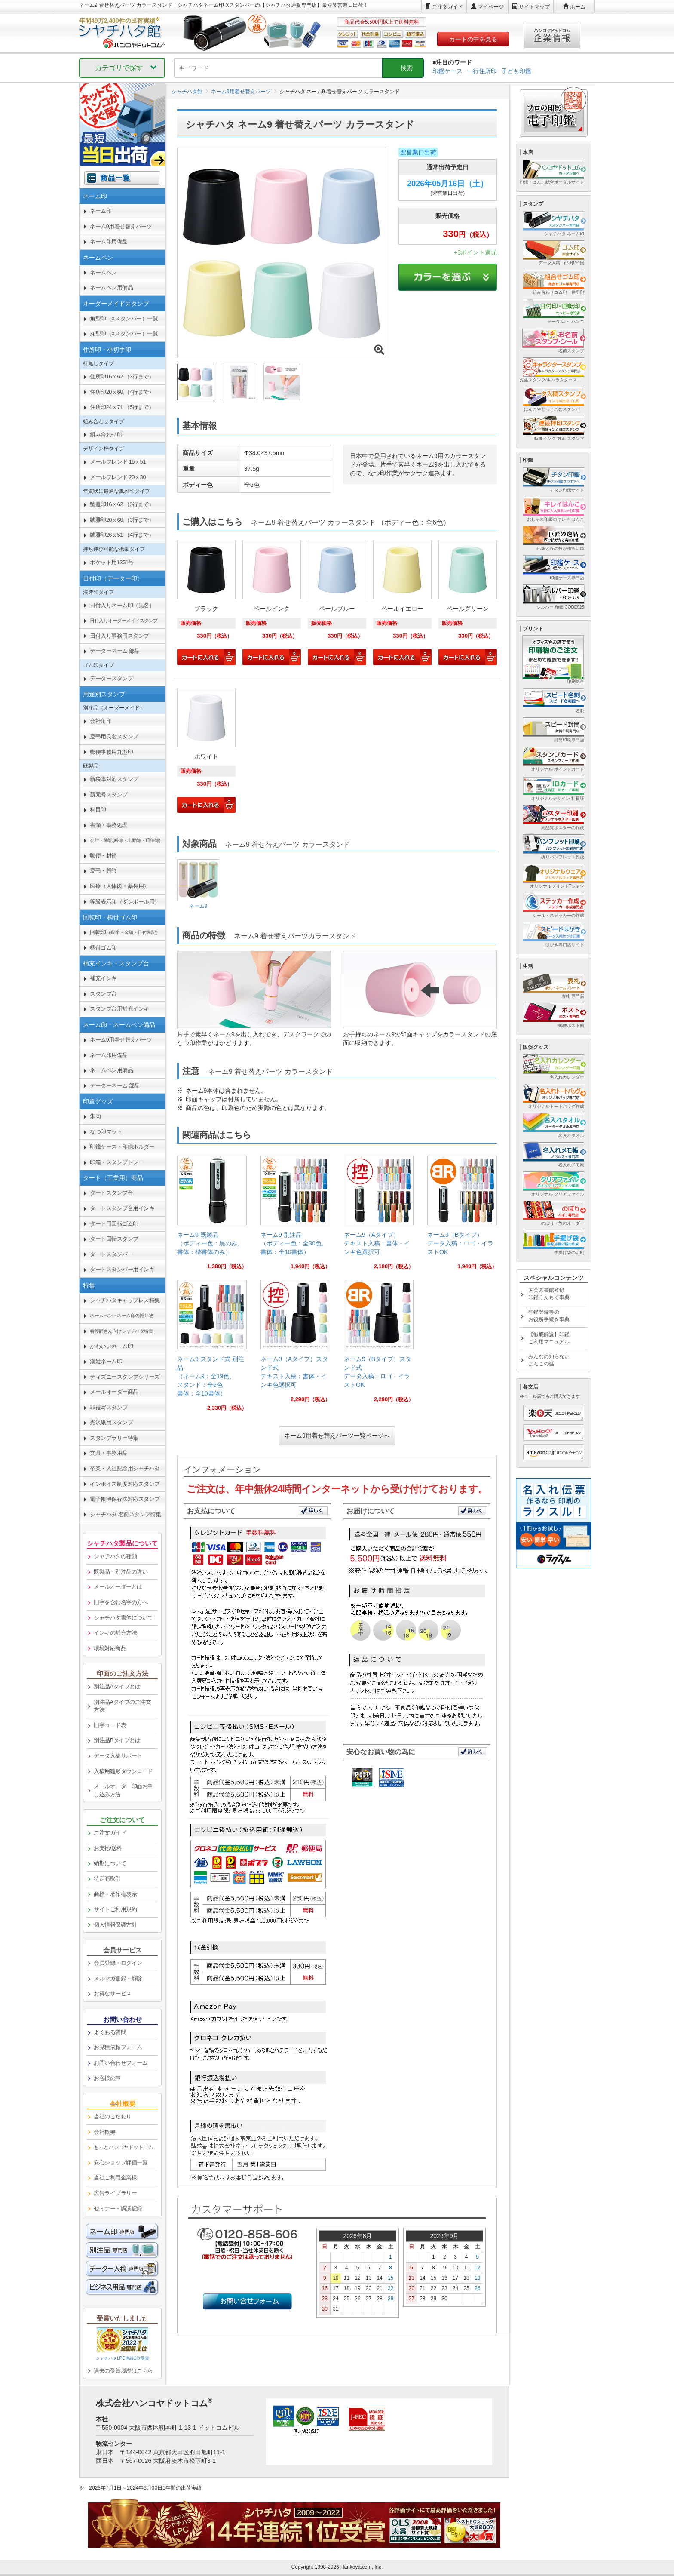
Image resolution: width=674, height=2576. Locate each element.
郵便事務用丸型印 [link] (111, 752)
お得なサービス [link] (113, 1993)
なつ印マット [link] (106, 1131)
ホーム (577, 7)
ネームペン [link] (103, 272)
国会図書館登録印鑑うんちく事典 (549, 1293)
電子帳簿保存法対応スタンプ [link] (125, 1499)
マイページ (491, 7)
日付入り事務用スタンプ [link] (119, 636)
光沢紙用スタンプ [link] (111, 1422)
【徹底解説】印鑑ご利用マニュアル (549, 1338)
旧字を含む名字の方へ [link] (120, 1602)
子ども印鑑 (516, 71)
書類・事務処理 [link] (109, 825)
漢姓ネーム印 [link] (106, 1361)
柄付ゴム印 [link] (103, 947)
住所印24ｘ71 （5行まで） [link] (122, 407)
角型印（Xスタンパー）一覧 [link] (124, 318)
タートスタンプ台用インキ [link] (122, 1208)
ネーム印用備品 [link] (109, 241)
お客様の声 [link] (107, 2078)
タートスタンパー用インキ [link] (122, 1269)
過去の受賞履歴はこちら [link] (123, 2370)
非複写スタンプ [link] (109, 1407)
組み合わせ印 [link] (106, 434)
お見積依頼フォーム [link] (118, 2047)
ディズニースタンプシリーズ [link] (125, 1377)
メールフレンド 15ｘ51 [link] (118, 461)
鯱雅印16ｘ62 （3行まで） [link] (122, 504)
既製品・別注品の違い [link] (120, 1571)
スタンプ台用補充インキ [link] (119, 1008)
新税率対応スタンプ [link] (114, 779)
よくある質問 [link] (110, 2032)
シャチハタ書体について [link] (123, 1617)
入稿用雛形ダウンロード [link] (123, 1771)
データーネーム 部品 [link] (115, 651)
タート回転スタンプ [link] (114, 1239)
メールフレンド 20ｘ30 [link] (118, 477)
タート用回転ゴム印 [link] (114, 1223)
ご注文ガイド (447, 7)
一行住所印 (482, 71)
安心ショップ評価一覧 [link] (120, 2162)
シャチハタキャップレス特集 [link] (125, 1300)
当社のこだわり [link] (113, 2116)
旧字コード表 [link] (110, 1725)
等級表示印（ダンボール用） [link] (125, 901)
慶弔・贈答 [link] (103, 870)
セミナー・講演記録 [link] (118, 2208)
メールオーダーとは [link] (118, 1586)
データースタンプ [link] (111, 678)
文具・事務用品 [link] (109, 1453)
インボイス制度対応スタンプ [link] (125, 1484)
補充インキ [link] (103, 978)
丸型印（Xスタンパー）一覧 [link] (124, 333)
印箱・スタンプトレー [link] (117, 1162)
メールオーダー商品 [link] (114, 1392)
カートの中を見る (473, 39)
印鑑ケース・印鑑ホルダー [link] (122, 1147)
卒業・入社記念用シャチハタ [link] (125, 1468)
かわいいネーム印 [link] (111, 1346)
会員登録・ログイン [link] (118, 1963)
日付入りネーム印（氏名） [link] (122, 605)
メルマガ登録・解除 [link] (118, 1978)
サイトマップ (534, 7)
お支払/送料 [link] (108, 1848)
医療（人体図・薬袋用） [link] (119, 886)
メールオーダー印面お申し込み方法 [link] (123, 1790)
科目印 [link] (98, 809)
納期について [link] (110, 1863)
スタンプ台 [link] (103, 993)
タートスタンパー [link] (111, 1254)
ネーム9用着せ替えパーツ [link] (121, 226)
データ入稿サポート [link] (118, 1755)
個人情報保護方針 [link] (115, 1924)
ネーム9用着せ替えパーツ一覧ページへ (337, 1435)
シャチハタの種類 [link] (115, 1556)
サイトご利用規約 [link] (115, 1909)
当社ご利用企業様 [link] (115, 2177)
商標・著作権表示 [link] (115, 1894)
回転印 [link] (125, 932)
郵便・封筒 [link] (103, 855)
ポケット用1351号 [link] (112, 562)
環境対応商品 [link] (110, 1648)
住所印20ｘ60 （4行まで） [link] (122, 392)
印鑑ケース (447, 71)
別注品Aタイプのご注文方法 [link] (122, 1706)
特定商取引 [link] (107, 1878)
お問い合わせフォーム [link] (120, 2063)
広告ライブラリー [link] (115, 2193)
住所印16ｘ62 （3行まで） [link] (122, 376)
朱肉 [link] (95, 1116)
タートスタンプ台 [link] (111, 1193)
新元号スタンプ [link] (109, 794)
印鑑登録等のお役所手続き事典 (549, 1315)
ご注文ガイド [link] (110, 1832)
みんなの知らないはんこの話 (549, 1360)
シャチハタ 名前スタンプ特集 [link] (125, 1514)
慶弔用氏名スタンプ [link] (114, 736)
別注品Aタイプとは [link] (117, 1686)
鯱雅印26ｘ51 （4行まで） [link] (122, 535)
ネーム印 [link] (100, 211)
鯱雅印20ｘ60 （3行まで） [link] (122, 519)
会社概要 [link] (104, 2132)
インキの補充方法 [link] (115, 1632)
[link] (212, 1216)
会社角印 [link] (100, 721)
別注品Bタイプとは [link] (117, 1740)
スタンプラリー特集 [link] (114, 1438)
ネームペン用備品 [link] (111, 287)
